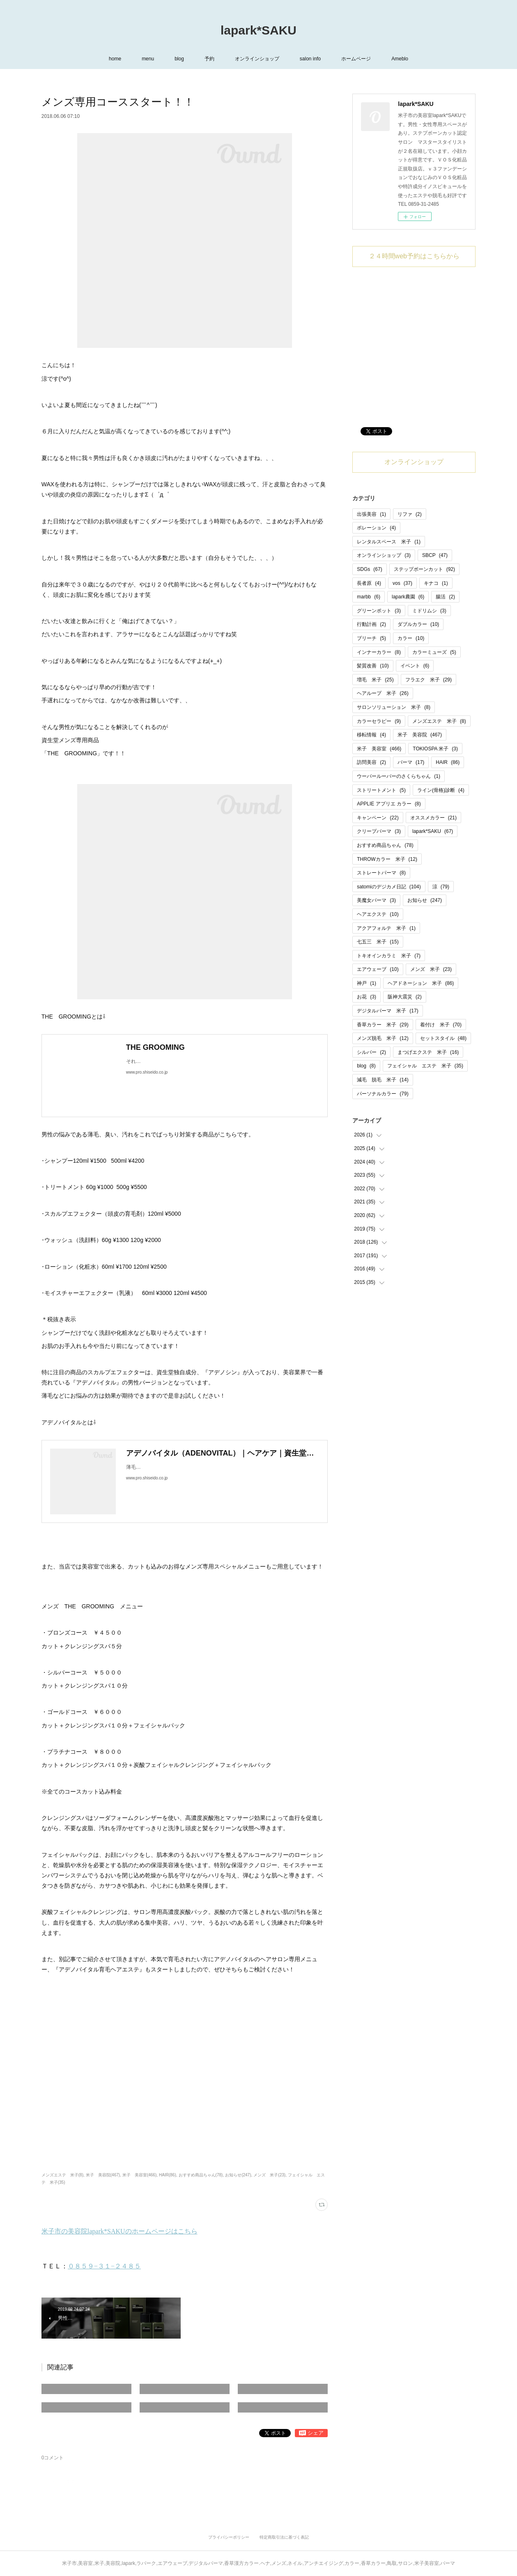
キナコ (436, 583)
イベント (415, 666)
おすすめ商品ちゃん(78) (201, 2175)
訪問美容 (371, 762)
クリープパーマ (379, 831)
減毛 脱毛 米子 (382, 1080)
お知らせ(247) (238, 2175)
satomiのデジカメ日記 (388, 887)
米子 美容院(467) (103, 2175)
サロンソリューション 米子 (393, 707)
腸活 (445, 597)
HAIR (448, 762)
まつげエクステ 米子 (428, 1052)
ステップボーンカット (424, 569)
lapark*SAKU (258, 30)
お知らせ (424, 900)
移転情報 (371, 735)
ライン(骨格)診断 (440, 790)
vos (402, 583)
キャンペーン (377, 818)
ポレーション (376, 528)
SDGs (369, 569)
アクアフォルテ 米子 (386, 928)
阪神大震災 (405, 997)
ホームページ (356, 59)
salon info (310, 59)
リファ (410, 514)
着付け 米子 (441, 1025)
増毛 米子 (375, 680)
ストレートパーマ (381, 873)
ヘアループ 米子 (382, 693)
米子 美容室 (379, 749)
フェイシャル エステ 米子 (425, 1066)
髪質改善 (372, 666)
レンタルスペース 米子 (388, 542)
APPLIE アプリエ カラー (388, 804)
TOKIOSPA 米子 (435, 749)
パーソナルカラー (382, 1094)
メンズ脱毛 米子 (382, 1038)
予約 (209, 59)
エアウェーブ (377, 969)
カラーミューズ (434, 652)
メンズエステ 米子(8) (62, 2175)
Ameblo (399, 59)
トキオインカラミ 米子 (388, 956)
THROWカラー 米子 (387, 859)
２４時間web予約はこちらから (414, 256)
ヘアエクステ (377, 914)
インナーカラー (379, 652)
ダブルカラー (418, 624)
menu (148, 59)
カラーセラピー (379, 721)
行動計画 (371, 624)
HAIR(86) (167, 2175)
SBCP (435, 555)
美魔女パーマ (376, 900)
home (115, 59)
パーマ (411, 762)
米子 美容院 (420, 735)
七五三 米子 (377, 942)
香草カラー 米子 (382, 1025)
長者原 (369, 583)
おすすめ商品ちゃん (385, 845)
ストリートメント (381, 790)
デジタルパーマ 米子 (387, 1011)
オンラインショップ (257, 59)
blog (179, 59)
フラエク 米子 (428, 680)
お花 (366, 997)
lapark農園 (408, 597)
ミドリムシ (429, 611)
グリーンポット (379, 611)
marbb (368, 597)
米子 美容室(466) (139, 2175)
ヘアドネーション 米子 (421, 983)
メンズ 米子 (431, 969)
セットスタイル (443, 1038)
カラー (411, 638)
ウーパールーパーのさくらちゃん (398, 776)
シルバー (371, 1052)
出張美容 (371, 514)
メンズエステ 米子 (439, 721)
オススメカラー (433, 818)
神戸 (366, 983)
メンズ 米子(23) (269, 2175)
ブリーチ (371, 638)
